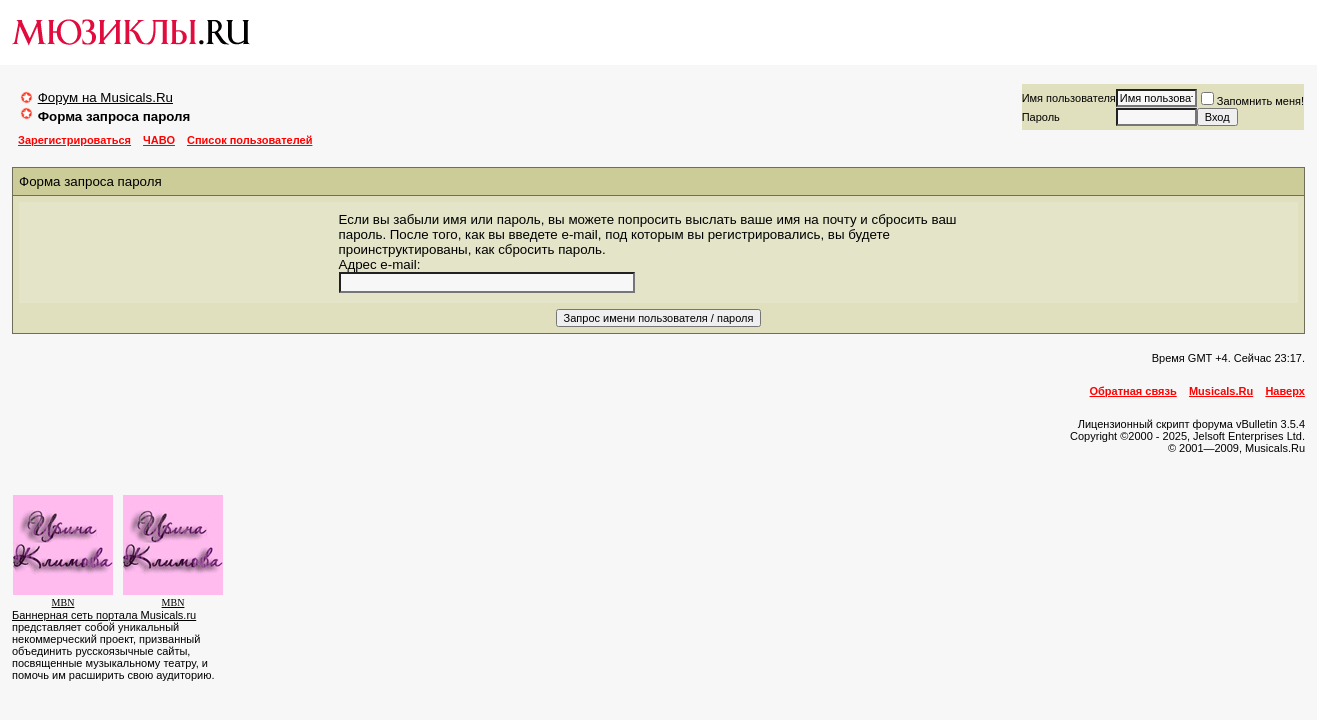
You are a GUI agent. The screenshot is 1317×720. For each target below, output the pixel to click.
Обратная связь (1133, 391)
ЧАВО (159, 140)
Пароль (1041, 117)
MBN (63, 602)
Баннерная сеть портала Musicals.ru (104, 615)
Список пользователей (249, 140)
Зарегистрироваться (74, 140)
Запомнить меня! (1252, 101)
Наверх (1285, 391)
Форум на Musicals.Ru (105, 97)
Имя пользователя (1069, 98)
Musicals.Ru (1221, 391)
